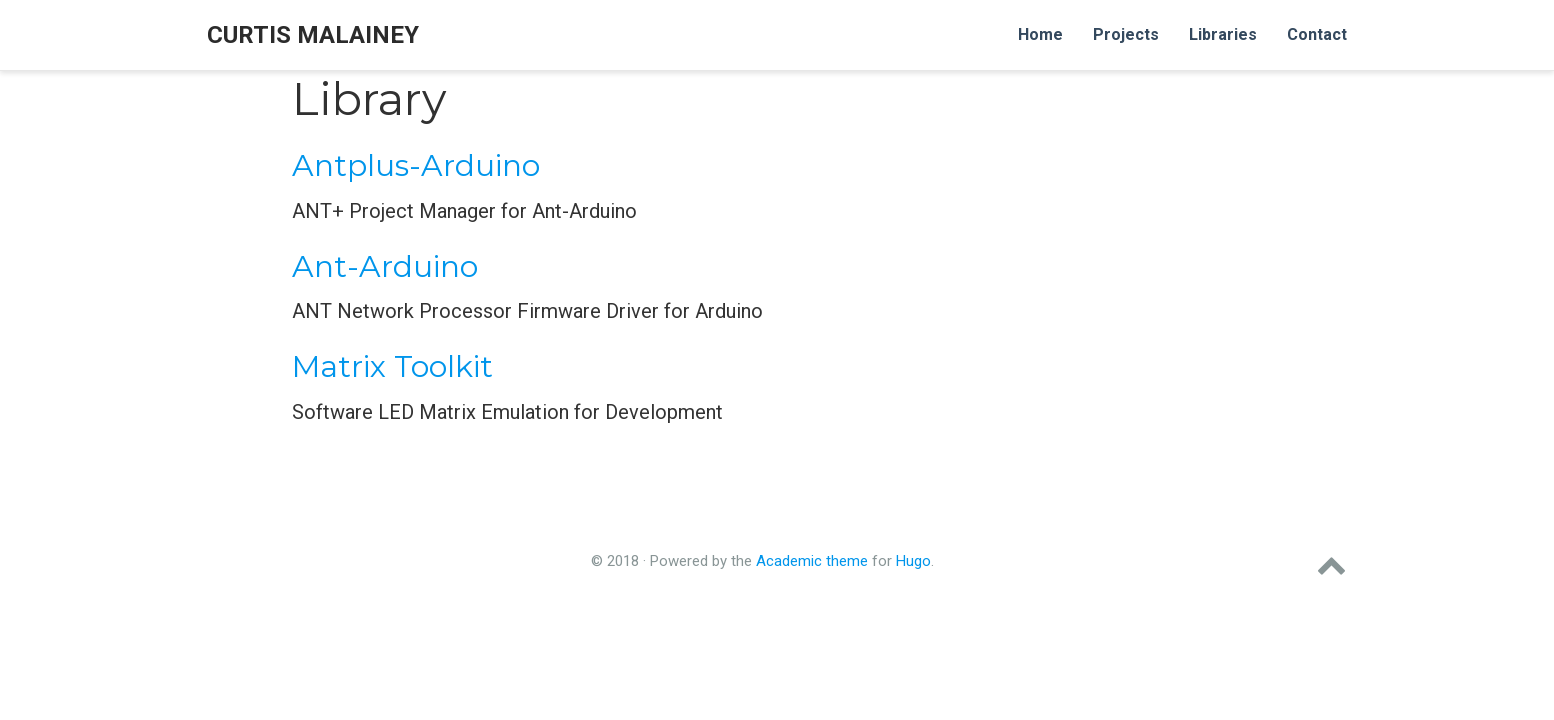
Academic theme (812, 561)
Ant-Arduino (385, 266)
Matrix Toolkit (392, 366)
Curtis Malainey (313, 35)
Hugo (913, 561)
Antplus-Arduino (416, 165)
